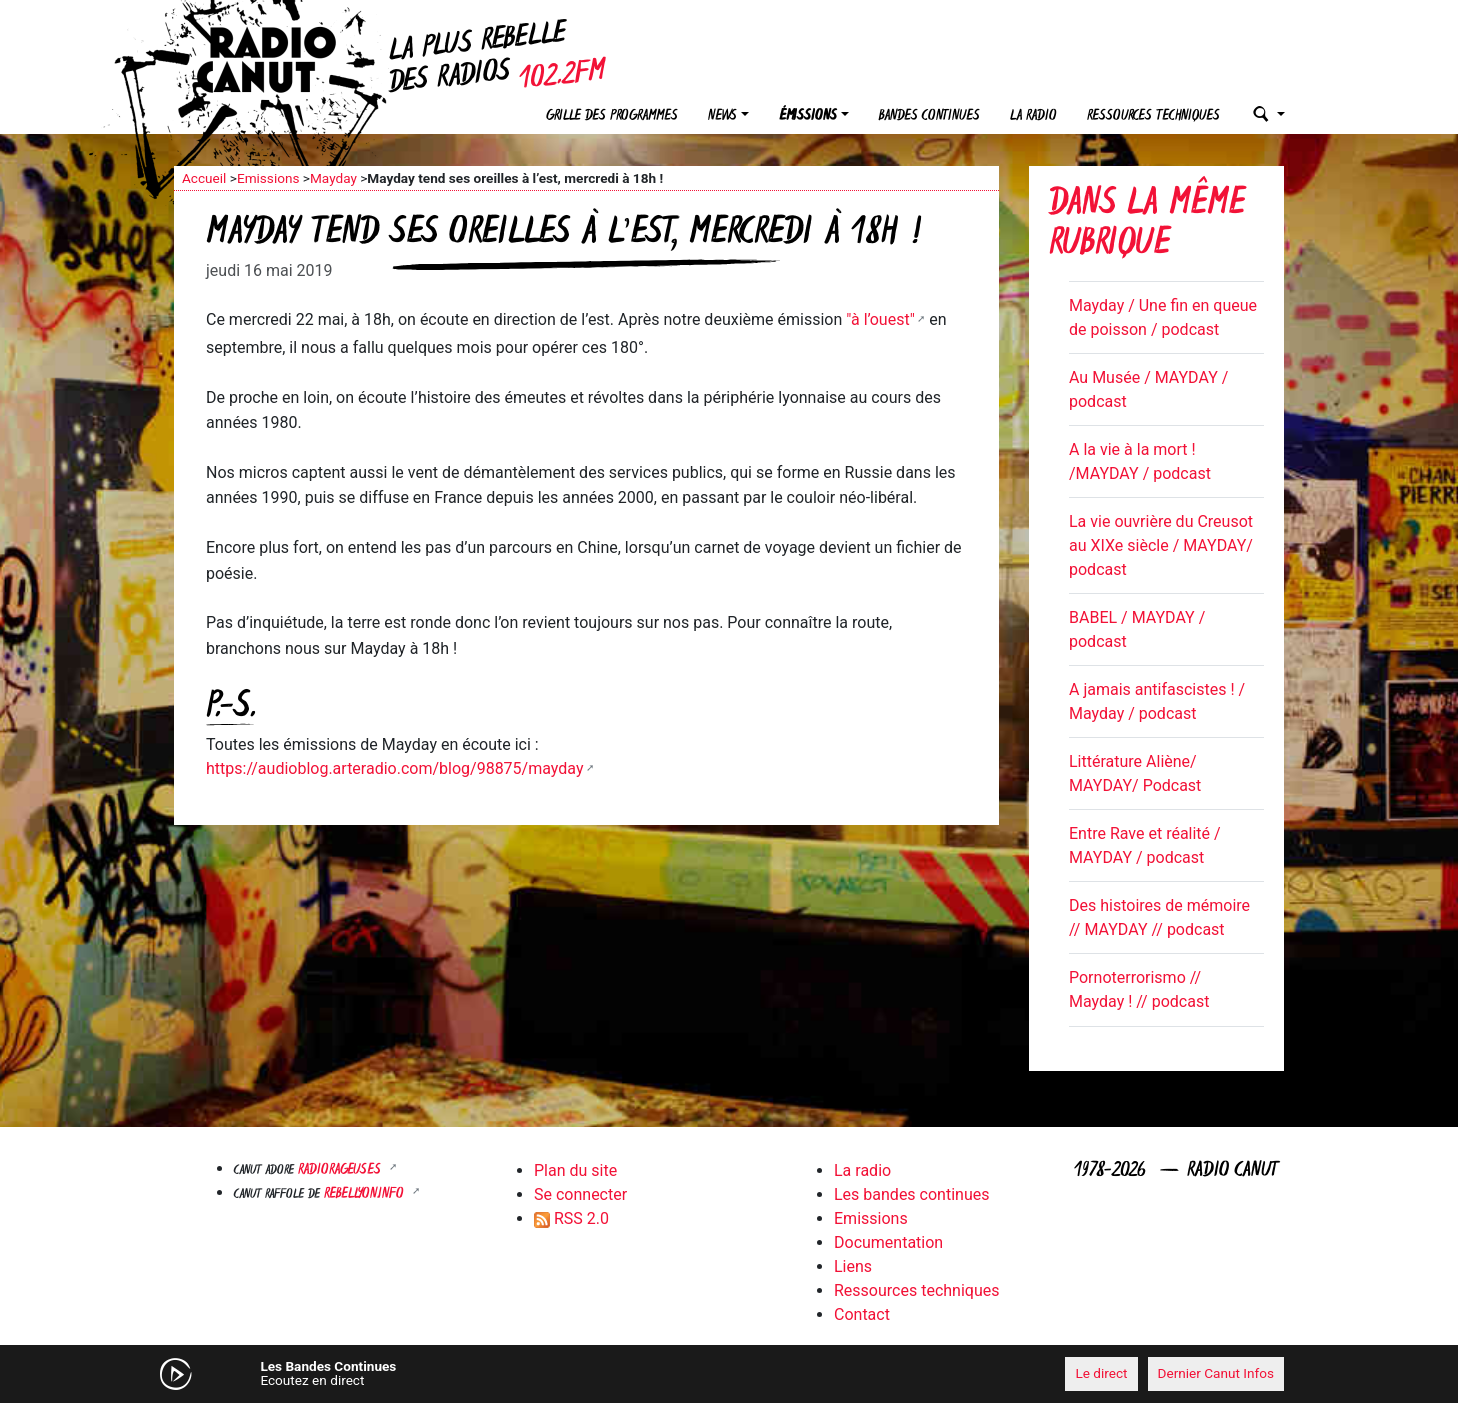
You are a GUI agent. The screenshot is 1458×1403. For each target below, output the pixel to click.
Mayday (333, 178)
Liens (853, 1266)
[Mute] (484, 1373)
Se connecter (580, 1194)
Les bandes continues (911, 1194)
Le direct (1101, 1373)
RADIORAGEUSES (341, 1170)
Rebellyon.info (366, 1194)
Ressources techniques (1153, 116)
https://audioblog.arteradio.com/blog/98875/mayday (394, 768)
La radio (1033, 116)
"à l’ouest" (880, 319)
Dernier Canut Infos (1216, 1373)
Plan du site (575, 1170)
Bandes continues (929, 116)
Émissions (808, 116)
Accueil (204, 178)
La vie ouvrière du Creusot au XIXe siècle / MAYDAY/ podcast (1161, 545)
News (722, 116)
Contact (862, 1314)
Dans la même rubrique (1147, 225)
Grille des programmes (612, 116)
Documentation (888, 1242)
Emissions (268, 178)
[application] (729, 1374)
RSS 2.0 (571, 1218)
